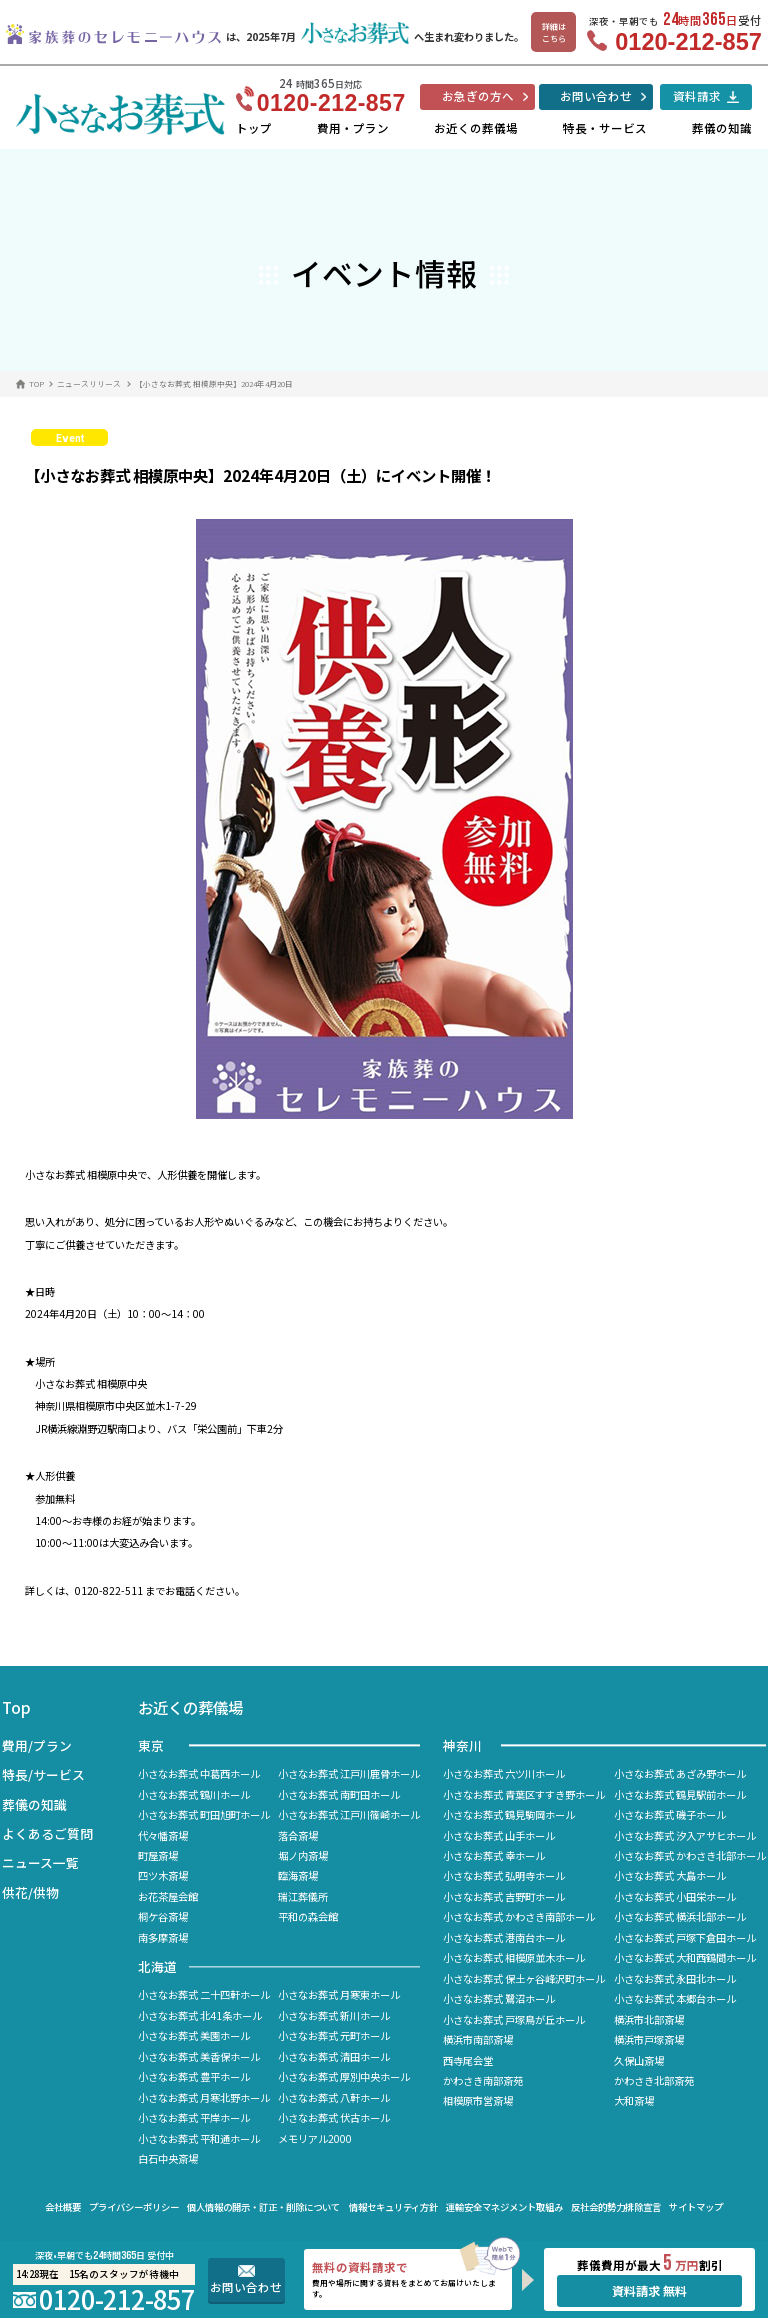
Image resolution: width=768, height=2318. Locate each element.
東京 (151, 1745)
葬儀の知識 (722, 128)
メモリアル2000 (315, 2138)
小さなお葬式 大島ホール (670, 1875)
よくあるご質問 (47, 1833)
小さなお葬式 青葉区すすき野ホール (524, 1794)
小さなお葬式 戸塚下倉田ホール (685, 1937)
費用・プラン (353, 128)
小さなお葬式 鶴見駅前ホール (680, 1794)
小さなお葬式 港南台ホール (504, 1937)
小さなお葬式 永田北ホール (675, 1978)
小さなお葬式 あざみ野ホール (680, 1773)
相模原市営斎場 (478, 2100)
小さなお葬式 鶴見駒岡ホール (509, 1814)
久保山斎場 (639, 2060)
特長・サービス (605, 128)
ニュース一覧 (40, 1862)
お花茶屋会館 (168, 1896)
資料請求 (697, 96)
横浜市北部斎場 (649, 2019)
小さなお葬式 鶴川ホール (194, 1794)
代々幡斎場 (163, 1835)
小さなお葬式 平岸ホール (194, 2117)
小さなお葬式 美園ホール (194, 2035)
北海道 (157, 1966)
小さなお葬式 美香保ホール (199, 2056)
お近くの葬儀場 (476, 128)
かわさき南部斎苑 (483, 2080)
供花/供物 (30, 1892)
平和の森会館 (308, 1916)
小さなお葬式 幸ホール (494, 1855)
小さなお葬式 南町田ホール (339, 1794)
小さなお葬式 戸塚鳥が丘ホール (514, 2019)
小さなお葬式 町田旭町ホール (204, 1814)
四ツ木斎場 (163, 1875)
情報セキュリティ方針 (393, 2207)
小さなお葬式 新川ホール (334, 2015)
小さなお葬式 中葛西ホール (199, 1773)
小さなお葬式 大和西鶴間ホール (685, 1957)
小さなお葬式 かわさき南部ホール (519, 1916)
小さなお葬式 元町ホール (334, 2035)
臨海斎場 (298, 1875)
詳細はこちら (554, 32)
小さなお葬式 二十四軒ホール (204, 1994)
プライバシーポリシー (134, 2207)
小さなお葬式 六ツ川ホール (504, 1773)
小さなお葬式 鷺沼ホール (499, 1998)
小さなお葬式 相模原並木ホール (514, 1957)
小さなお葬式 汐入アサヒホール (685, 1835)
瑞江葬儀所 (303, 1896)
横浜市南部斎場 (478, 2039)
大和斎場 (634, 2100)
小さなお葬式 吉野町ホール (504, 1896)
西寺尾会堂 (468, 2060)
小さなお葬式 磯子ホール (670, 1814)
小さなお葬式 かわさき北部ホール (690, 1855)
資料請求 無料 (649, 2291)
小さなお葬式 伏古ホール (334, 2117)
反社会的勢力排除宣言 (616, 2207)
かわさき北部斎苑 (654, 2080)
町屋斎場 (158, 1855)
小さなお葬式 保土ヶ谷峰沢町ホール (524, 1978)
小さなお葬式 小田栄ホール (675, 1896)
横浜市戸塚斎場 (649, 2039)
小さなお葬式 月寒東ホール (339, 1994)
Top (16, 1707)
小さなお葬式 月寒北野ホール (204, 2097)
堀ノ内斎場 (303, 1855)
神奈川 (462, 1745)
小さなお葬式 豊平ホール (194, 2076)
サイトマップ (696, 2207)
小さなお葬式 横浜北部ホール (680, 1916)
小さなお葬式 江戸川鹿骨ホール (349, 1773)
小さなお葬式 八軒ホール (334, 2097)
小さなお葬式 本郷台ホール (675, 1998)
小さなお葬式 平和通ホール (199, 2138)
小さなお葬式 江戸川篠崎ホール (349, 1814)
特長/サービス (43, 1774)
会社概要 (63, 2207)
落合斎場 (298, 1835)
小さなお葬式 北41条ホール (200, 2015)
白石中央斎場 (168, 2158)
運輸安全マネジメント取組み (504, 2207)
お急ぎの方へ (478, 96)
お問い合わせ (596, 96)
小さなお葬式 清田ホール (334, 2056)
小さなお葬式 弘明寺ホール (504, 1875)
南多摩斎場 (163, 1937)
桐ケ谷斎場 (163, 1916)
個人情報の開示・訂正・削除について (263, 2207)
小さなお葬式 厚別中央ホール (344, 2076)
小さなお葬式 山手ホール (499, 1835)
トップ (254, 128)
